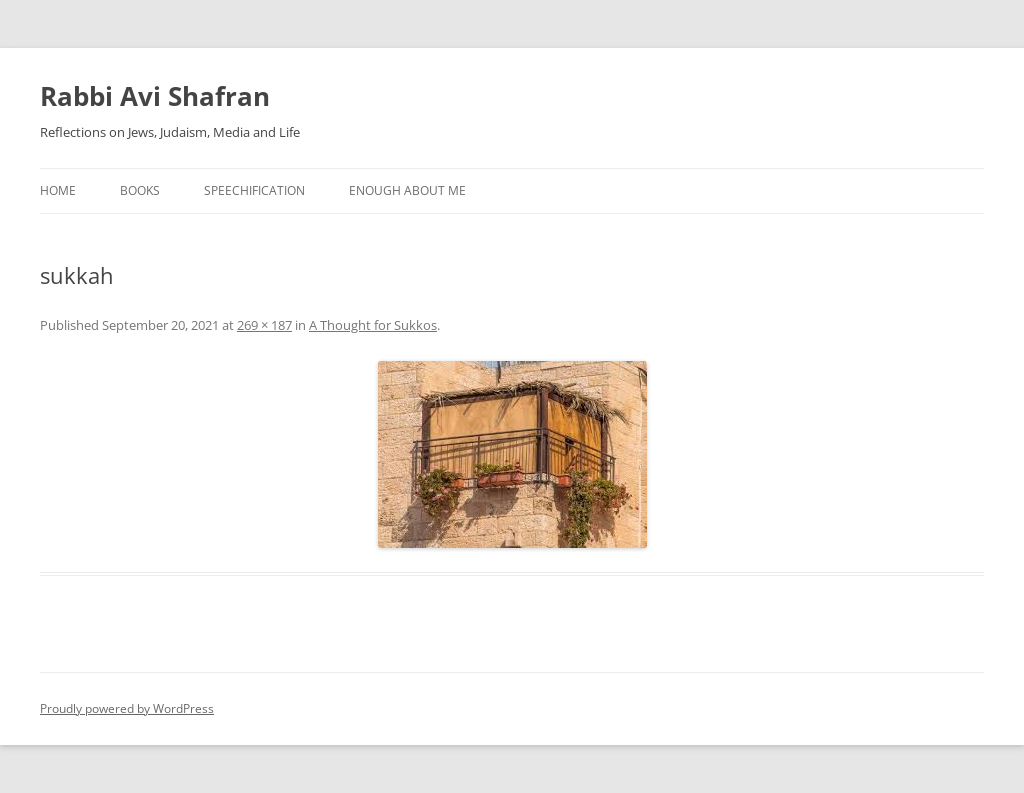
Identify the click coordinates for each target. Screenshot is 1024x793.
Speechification (254, 190)
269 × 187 (264, 325)
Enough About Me (407, 190)
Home (58, 190)
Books (140, 190)
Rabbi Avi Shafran (155, 96)
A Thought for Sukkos (373, 325)
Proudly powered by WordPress (127, 708)
